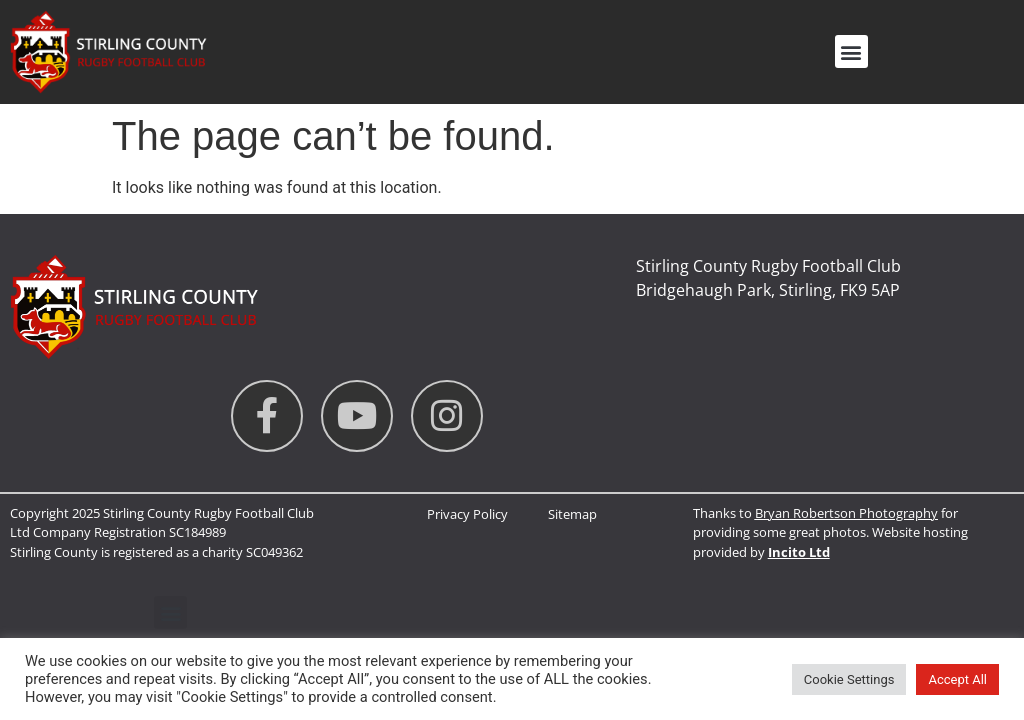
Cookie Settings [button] (849, 679)
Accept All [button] (957, 679)
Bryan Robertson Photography (846, 513)
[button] (851, 51)
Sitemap (572, 514)
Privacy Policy (467, 514)
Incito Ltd (799, 552)
